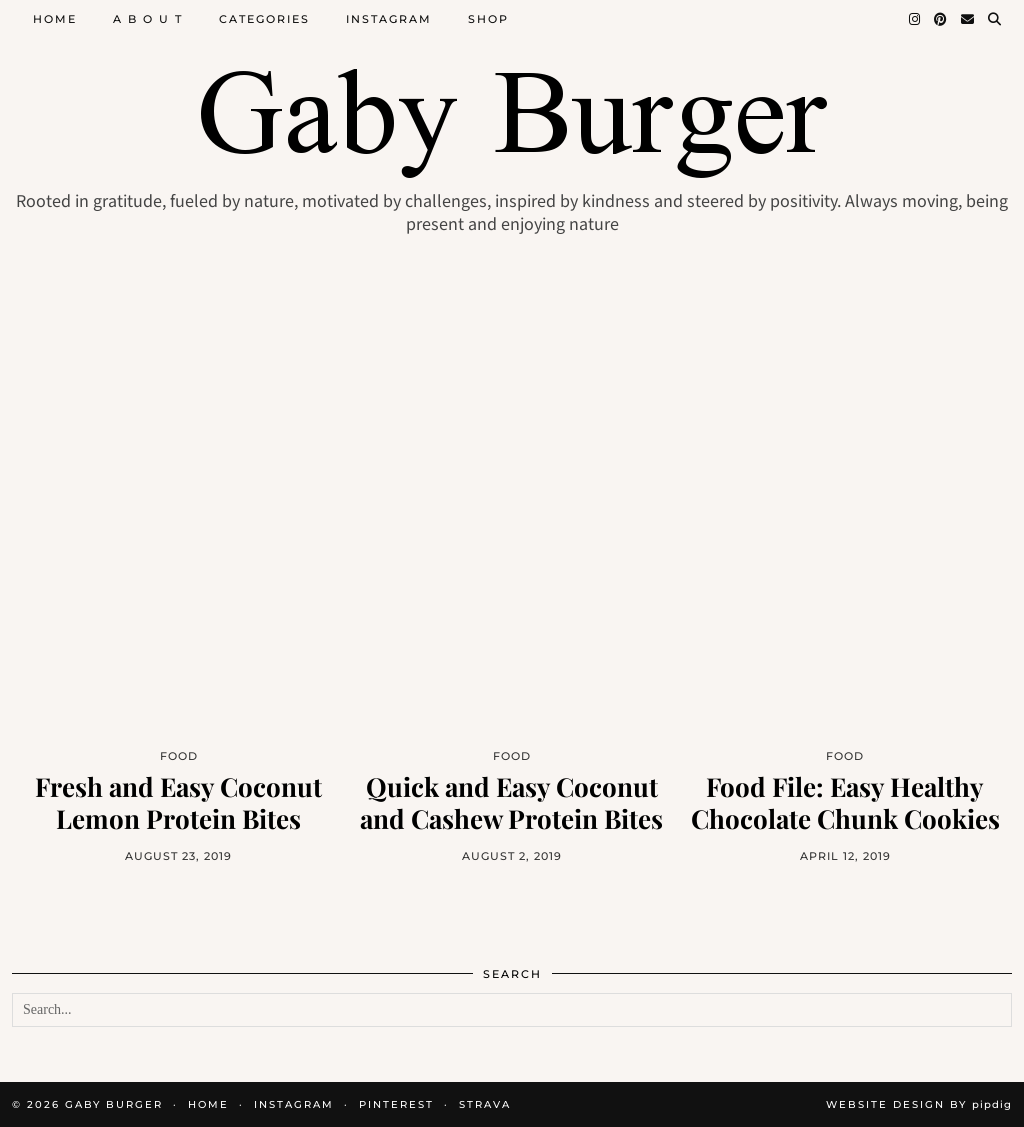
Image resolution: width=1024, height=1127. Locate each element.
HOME (208, 1104)
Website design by (919, 1104)
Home (55, 19)
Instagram (389, 19)
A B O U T (148, 19)
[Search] (995, 19)
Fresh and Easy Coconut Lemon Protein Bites (178, 802)
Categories (264, 19)
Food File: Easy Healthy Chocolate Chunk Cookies (845, 802)
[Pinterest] (941, 19)
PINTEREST (396, 1104)
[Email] (968, 19)
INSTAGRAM (294, 1104)
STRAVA (485, 1104)
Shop (488, 19)
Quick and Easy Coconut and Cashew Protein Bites (511, 802)
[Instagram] (915, 19)
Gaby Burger (114, 1104)
